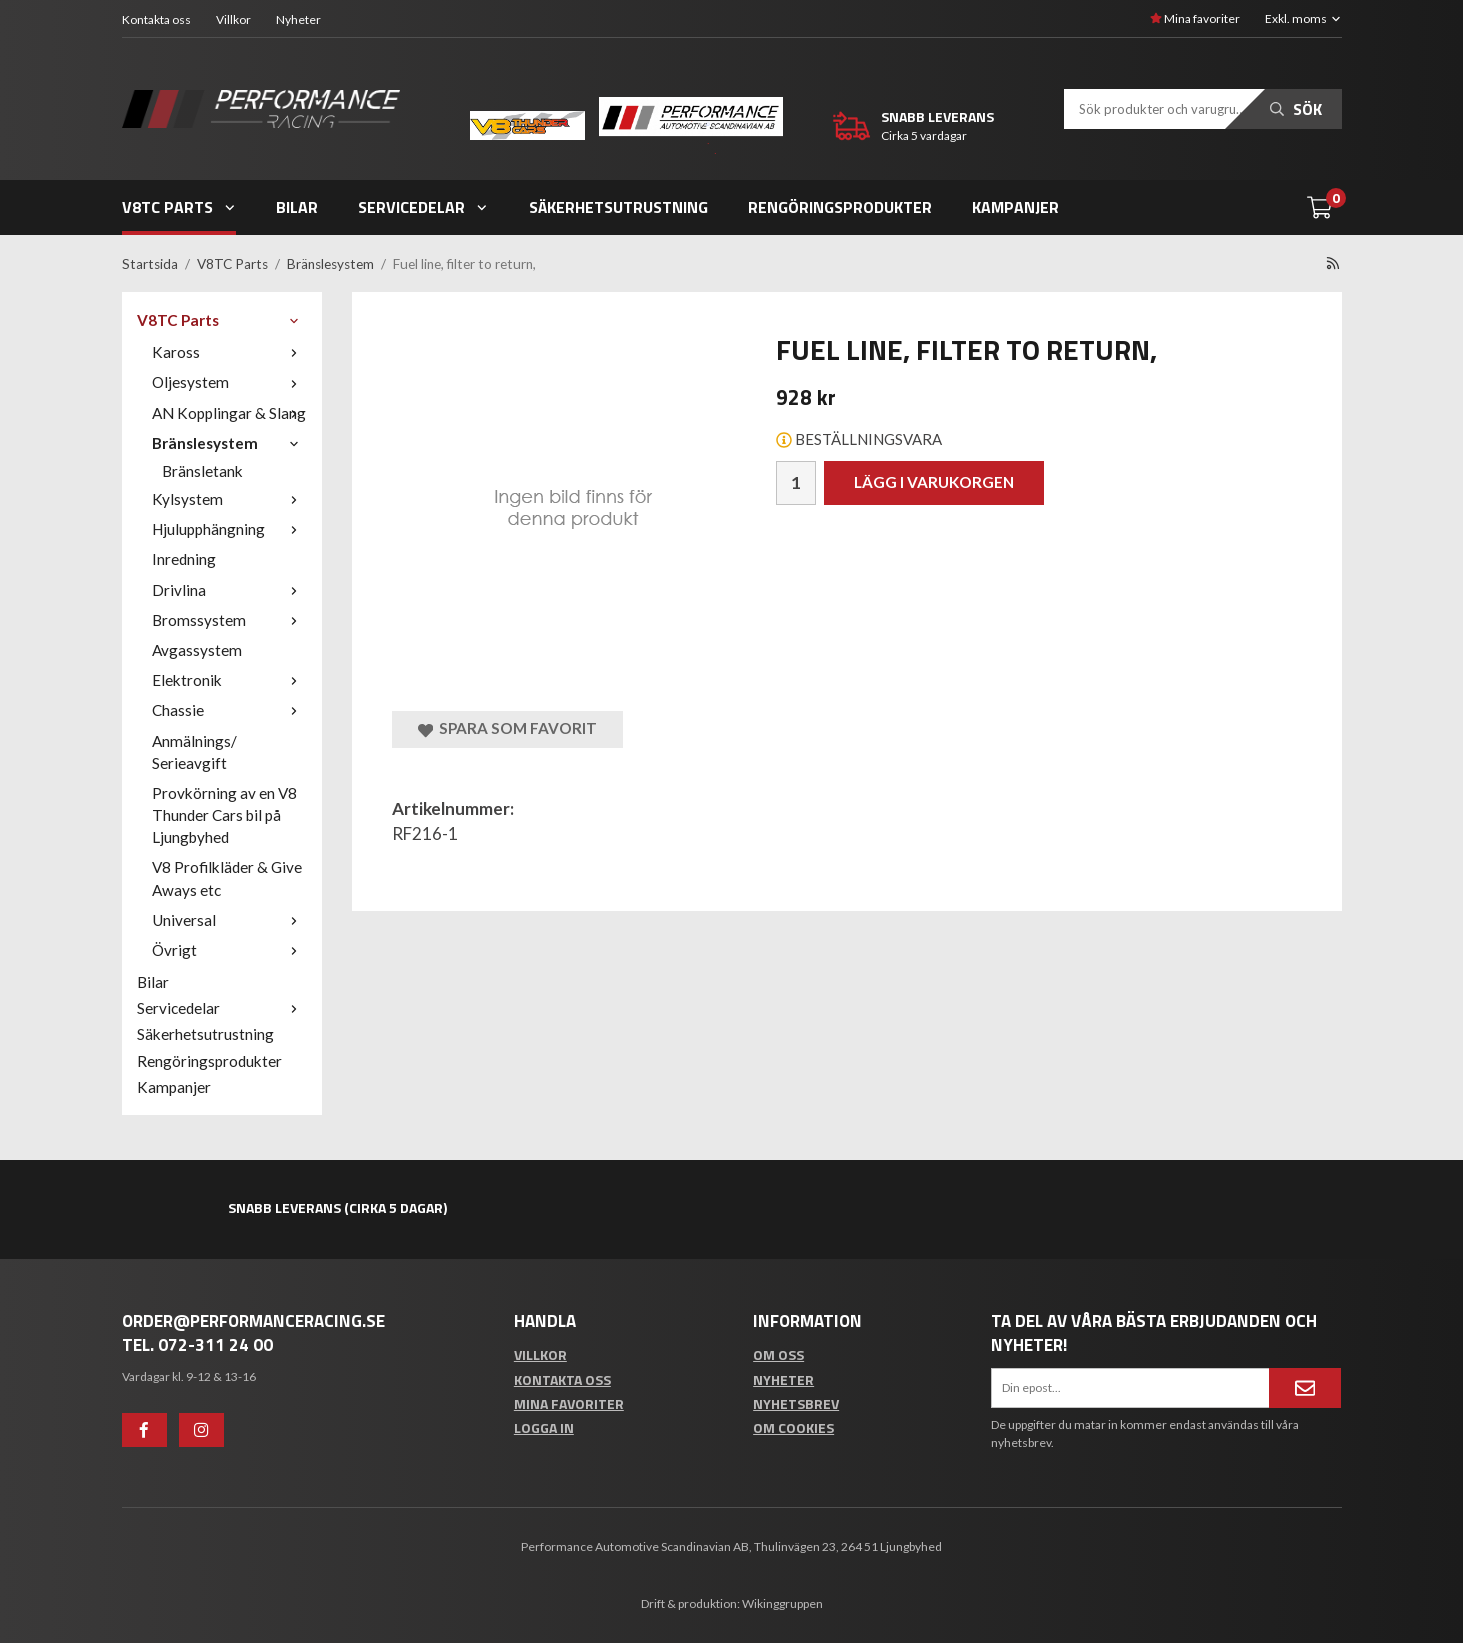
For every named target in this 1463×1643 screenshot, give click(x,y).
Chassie (229, 710)
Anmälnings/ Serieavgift (194, 752)
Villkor (233, 19)
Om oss (778, 1354)
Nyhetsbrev (796, 1403)
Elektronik (229, 680)
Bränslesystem (229, 443)
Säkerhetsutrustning (618, 207)
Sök (1296, 109)
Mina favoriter (1195, 18)
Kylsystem (229, 499)
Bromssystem (229, 620)
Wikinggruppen (782, 1603)
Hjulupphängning (229, 529)
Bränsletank (202, 471)
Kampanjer (1015, 207)
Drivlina (229, 590)
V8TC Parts (179, 207)
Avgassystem (197, 650)
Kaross (229, 352)
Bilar (297, 207)
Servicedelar (423, 207)
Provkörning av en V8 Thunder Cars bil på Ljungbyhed (224, 815)
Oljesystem (229, 382)
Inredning (184, 559)
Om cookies (793, 1427)
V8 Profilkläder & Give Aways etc (227, 878)
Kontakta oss (156, 19)
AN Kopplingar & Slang (229, 413)
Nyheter (298, 19)
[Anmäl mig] (1305, 1388)
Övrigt (229, 950)
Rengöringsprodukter (840, 207)
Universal (229, 920)
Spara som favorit (507, 728)
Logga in (544, 1427)
